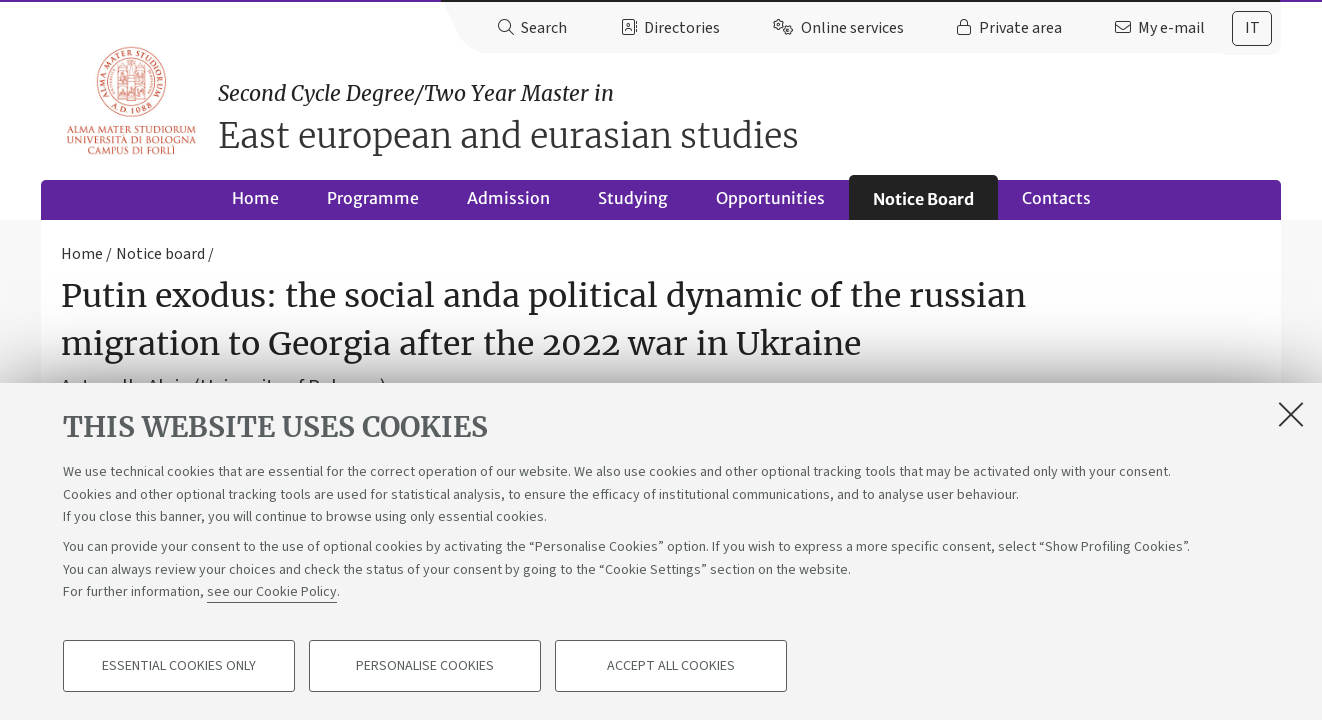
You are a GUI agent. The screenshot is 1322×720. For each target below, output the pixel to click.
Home (255, 198)
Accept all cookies (671, 666)
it (1252, 28)
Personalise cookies (425, 666)
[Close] (1291, 414)
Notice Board (923, 199)
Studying (633, 198)
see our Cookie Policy (272, 592)
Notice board (160, 254)
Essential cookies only (179, 666)
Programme (373, 198)
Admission (508, 198)
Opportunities (770, 198)
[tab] (1252, 28)
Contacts (1056, 198)
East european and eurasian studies (749, 117)
